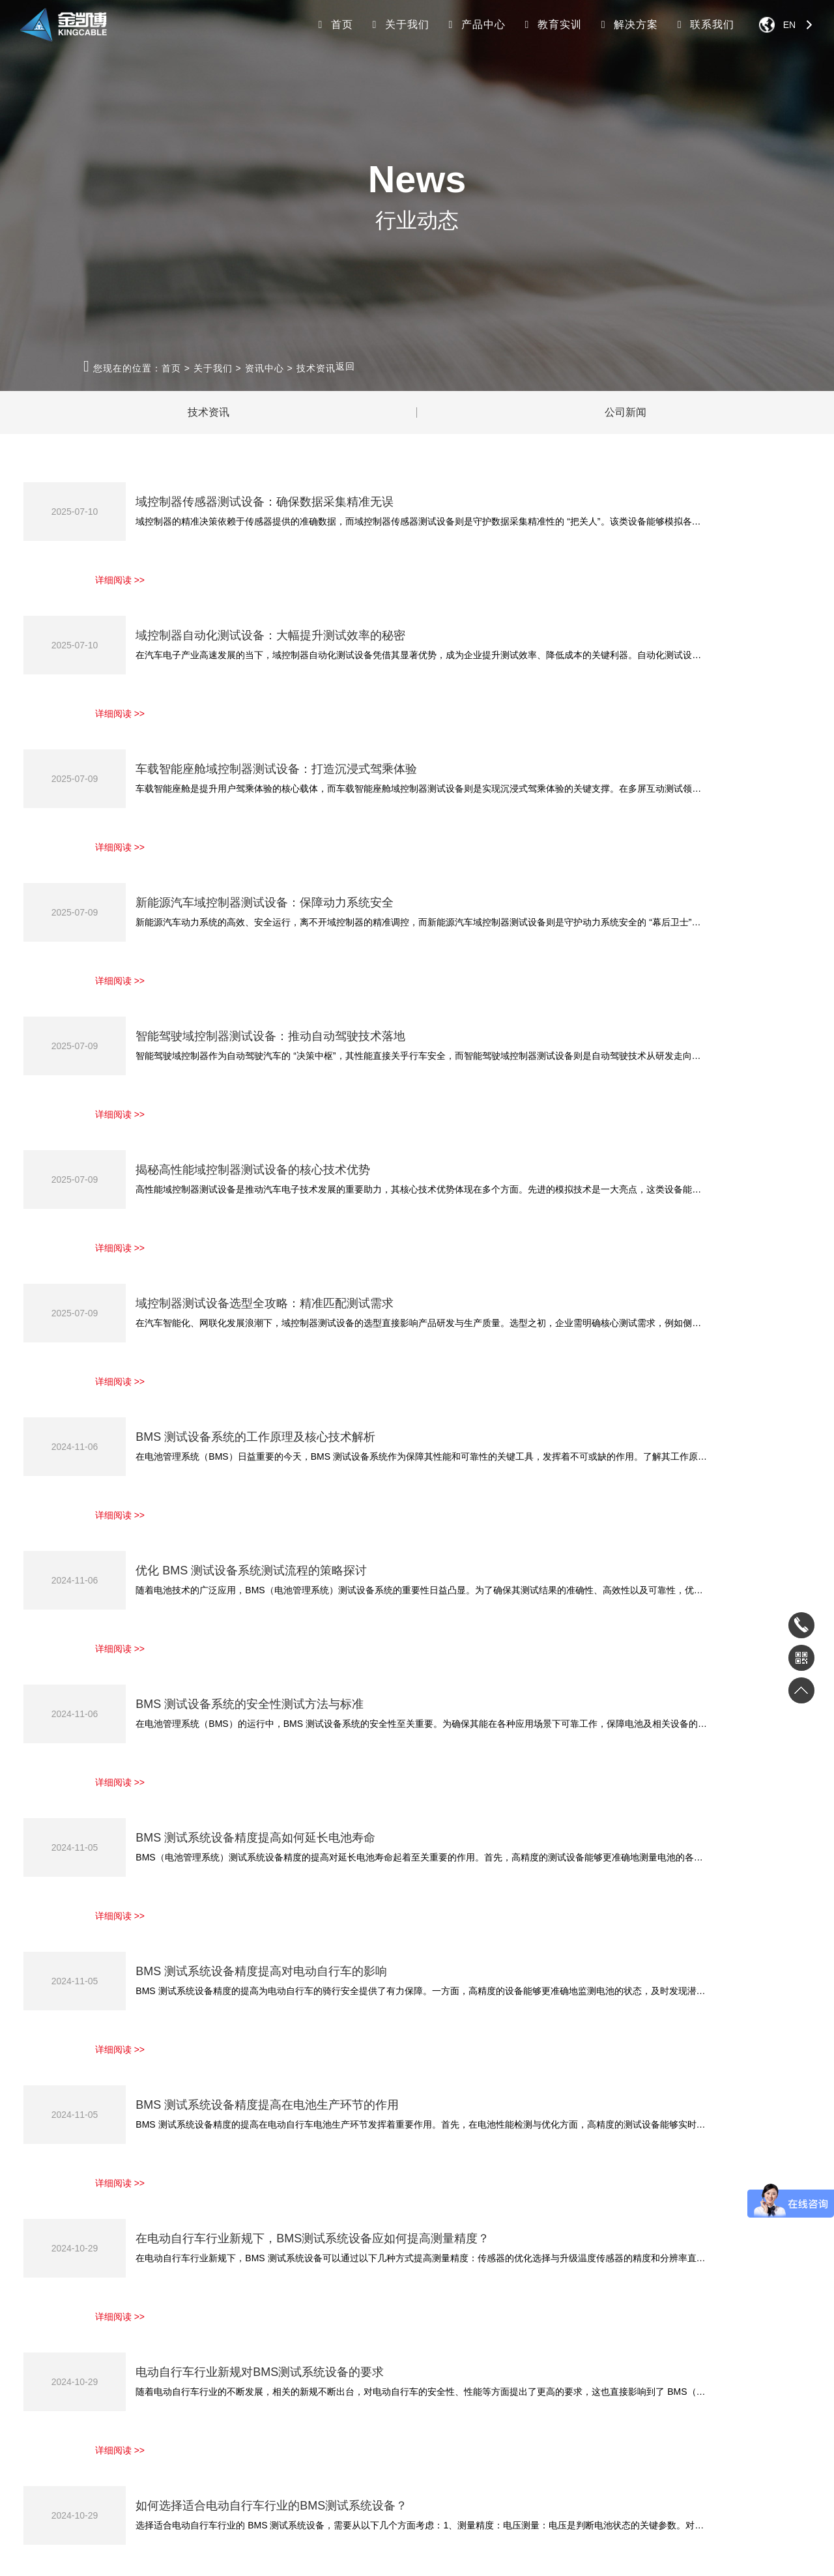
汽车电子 (232, 2342)
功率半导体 (236, 2420)
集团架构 (44, 2361)
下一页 (699, 2197)
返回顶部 (769, 2501)
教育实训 (551, 24)
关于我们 (398, 24)
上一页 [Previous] (431, 2197)
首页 (333, 24)
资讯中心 (264, 368)
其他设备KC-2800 (154, 2439)
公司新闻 (625, 413)
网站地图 (445, 2558)
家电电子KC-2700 (154, 2322)
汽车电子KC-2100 (154, 2342)
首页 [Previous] (370, 2197)
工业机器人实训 (339, 2322)
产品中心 (475, 24)
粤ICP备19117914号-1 (378, 2558)
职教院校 (232, 2400)
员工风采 (44, 2381)
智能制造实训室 (339, 2361)
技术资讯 (316, 368)
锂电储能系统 (108, 2520)
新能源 (227, 2361)
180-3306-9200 (681, 2323)
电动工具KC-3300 (154, 2400)
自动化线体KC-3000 (158, 2420)
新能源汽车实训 (339, 2342)
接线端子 (245, 2520)
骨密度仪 (157, 2520)
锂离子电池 (201, 2520)
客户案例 (44, 2400)
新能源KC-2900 (150, 2361)
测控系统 (232, 2381)
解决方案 (627, 24)
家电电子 (232, 2322)
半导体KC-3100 (150, 2381)
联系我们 (703, 24)
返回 (345, 366)
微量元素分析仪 (298, 2520)
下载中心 (420, 2322)
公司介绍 (44, 2342)
